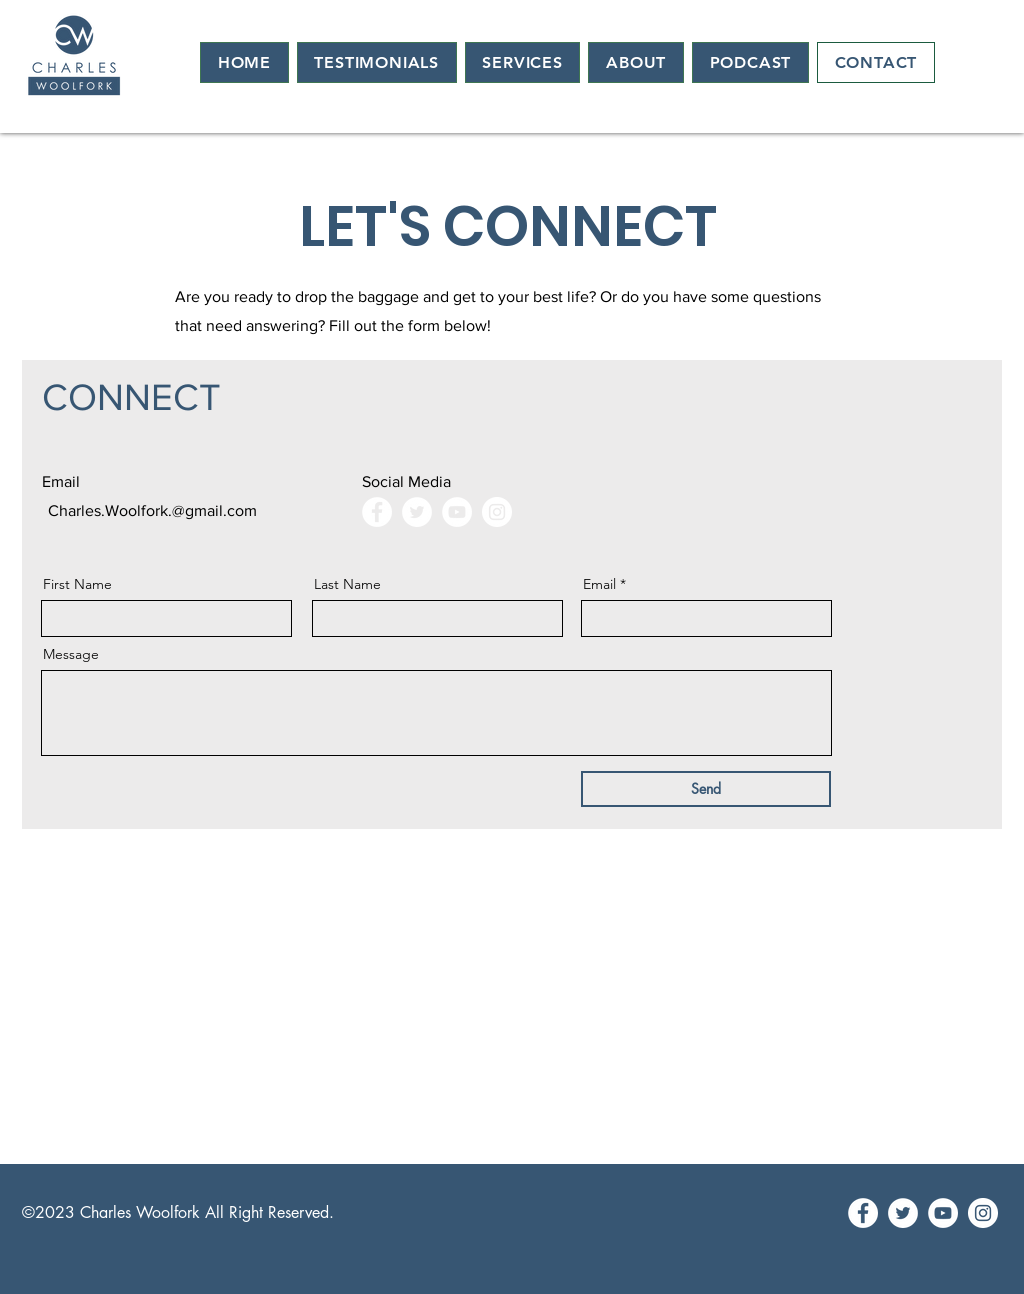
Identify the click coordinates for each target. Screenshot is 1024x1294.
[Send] (706, 789)
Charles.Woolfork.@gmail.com (152, 510)
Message (71, 654)
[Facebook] (377, 512)
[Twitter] (417, 512)
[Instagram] (497, 512)
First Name (77, 584)
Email (599, 584)
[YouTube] (457, 512)
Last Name (347, 584)
